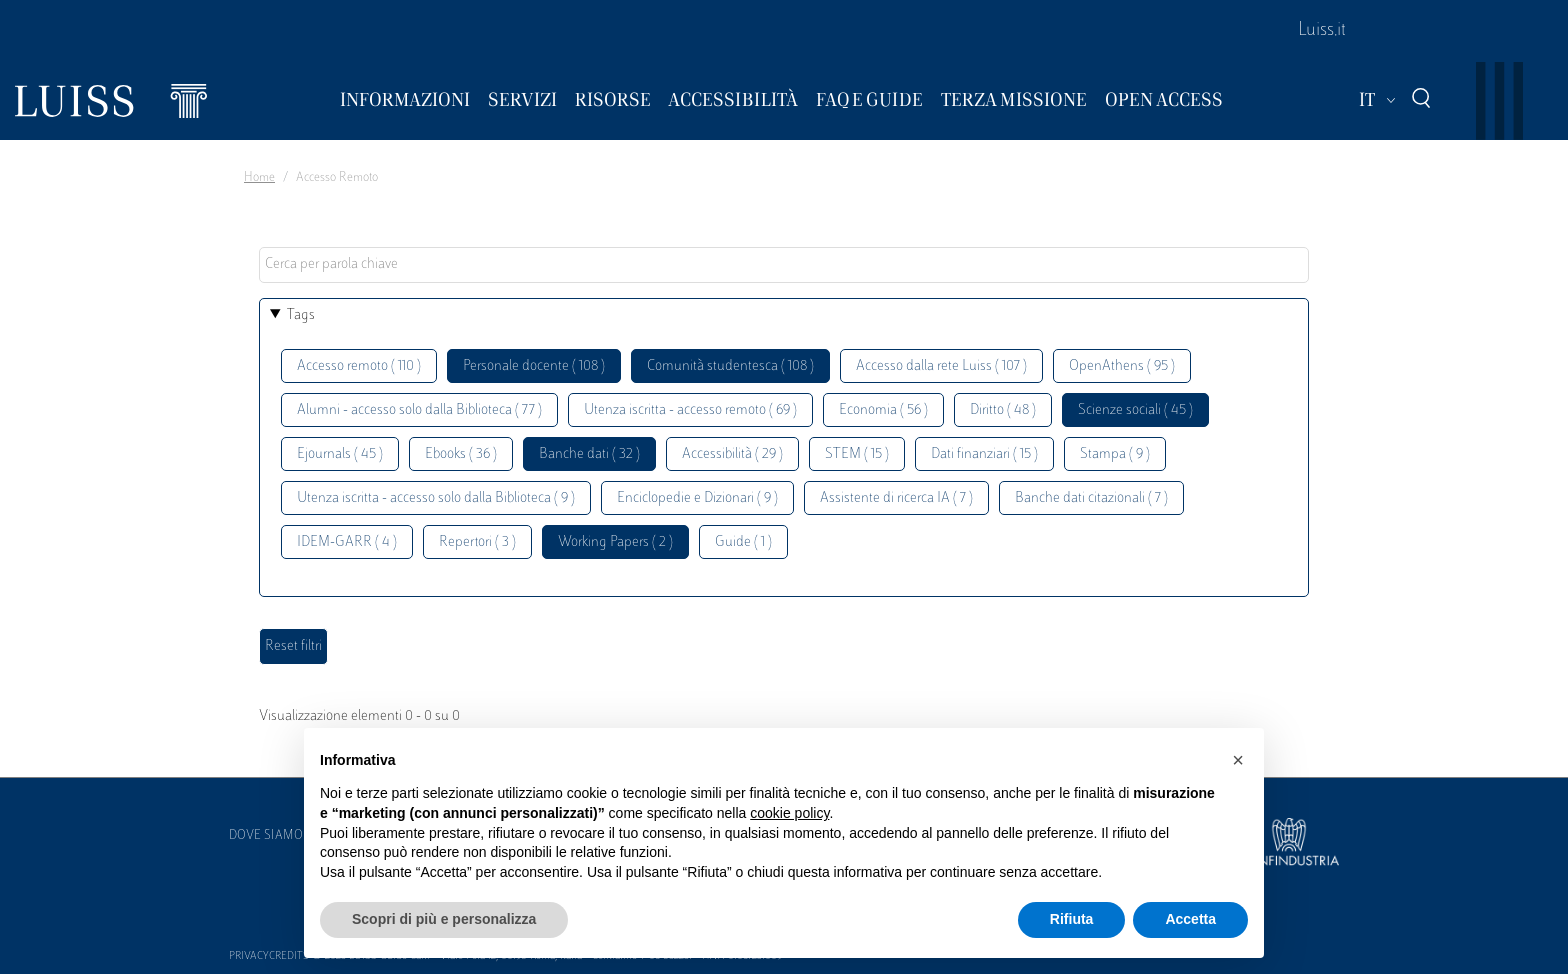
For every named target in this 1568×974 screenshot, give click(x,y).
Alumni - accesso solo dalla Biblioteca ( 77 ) (419, 410)
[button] (1238, 760)
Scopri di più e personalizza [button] (444, 919)
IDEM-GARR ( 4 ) (347, 542)
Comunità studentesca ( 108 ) (730, 366)
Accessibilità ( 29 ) (732, 454)
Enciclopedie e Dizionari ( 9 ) (697, 498)
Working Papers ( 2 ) (615, 542)
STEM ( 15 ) (857, 454)
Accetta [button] (1190, 919)
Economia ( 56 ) (883, 410)
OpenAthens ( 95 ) (1122, 366)
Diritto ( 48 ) (1003, 410)
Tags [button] (301, 315)
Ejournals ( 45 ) (340, 454)
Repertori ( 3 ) (477, 542)
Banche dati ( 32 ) (589, 454)
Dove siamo (266, 836)
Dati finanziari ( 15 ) (984, 454)
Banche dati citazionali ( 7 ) (1091, 498)
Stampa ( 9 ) (1115, 454)
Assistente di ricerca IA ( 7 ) (896, 498)
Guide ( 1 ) (743, 542)
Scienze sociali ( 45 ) (1135, 410)
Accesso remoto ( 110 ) (359, 366)
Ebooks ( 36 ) (461, 454)
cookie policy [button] (789, 813)
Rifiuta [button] (1072, 919)
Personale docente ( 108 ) (534, 366)
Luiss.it (1322, 31)
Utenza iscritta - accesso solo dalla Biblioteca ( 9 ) (436, 498)
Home (259, 178)
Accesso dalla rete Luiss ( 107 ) (941, 366)
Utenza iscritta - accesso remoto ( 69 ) (690, 410)
